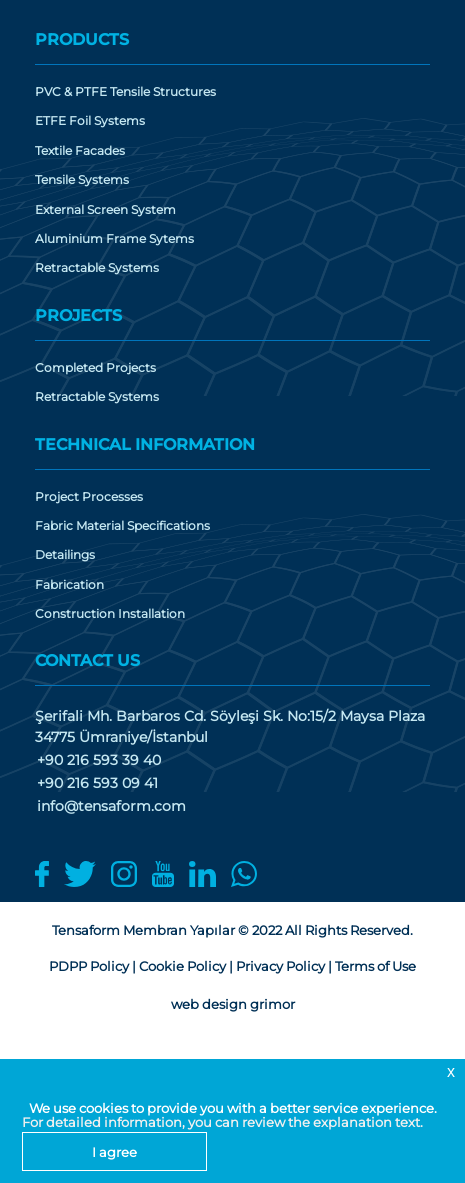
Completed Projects (95, 368)
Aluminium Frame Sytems (114, 239)
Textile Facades (80, 151)
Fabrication (69, 585)
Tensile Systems (82, 180)
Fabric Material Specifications (122, 526)
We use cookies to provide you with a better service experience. (233, 1108)
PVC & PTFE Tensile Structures (125, 92)
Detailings (65, 555)
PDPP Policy (89, 966)
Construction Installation (110, 614)
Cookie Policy (182, 966)
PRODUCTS (82, 39)
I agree (114, 1152)
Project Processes (89, 497)
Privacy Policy (280, 966)
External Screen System (105, 210)
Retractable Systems (97, 268)
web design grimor (233, 1004)
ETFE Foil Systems (90, 121)
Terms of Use (375, 966)
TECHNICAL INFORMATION (145, 444)
